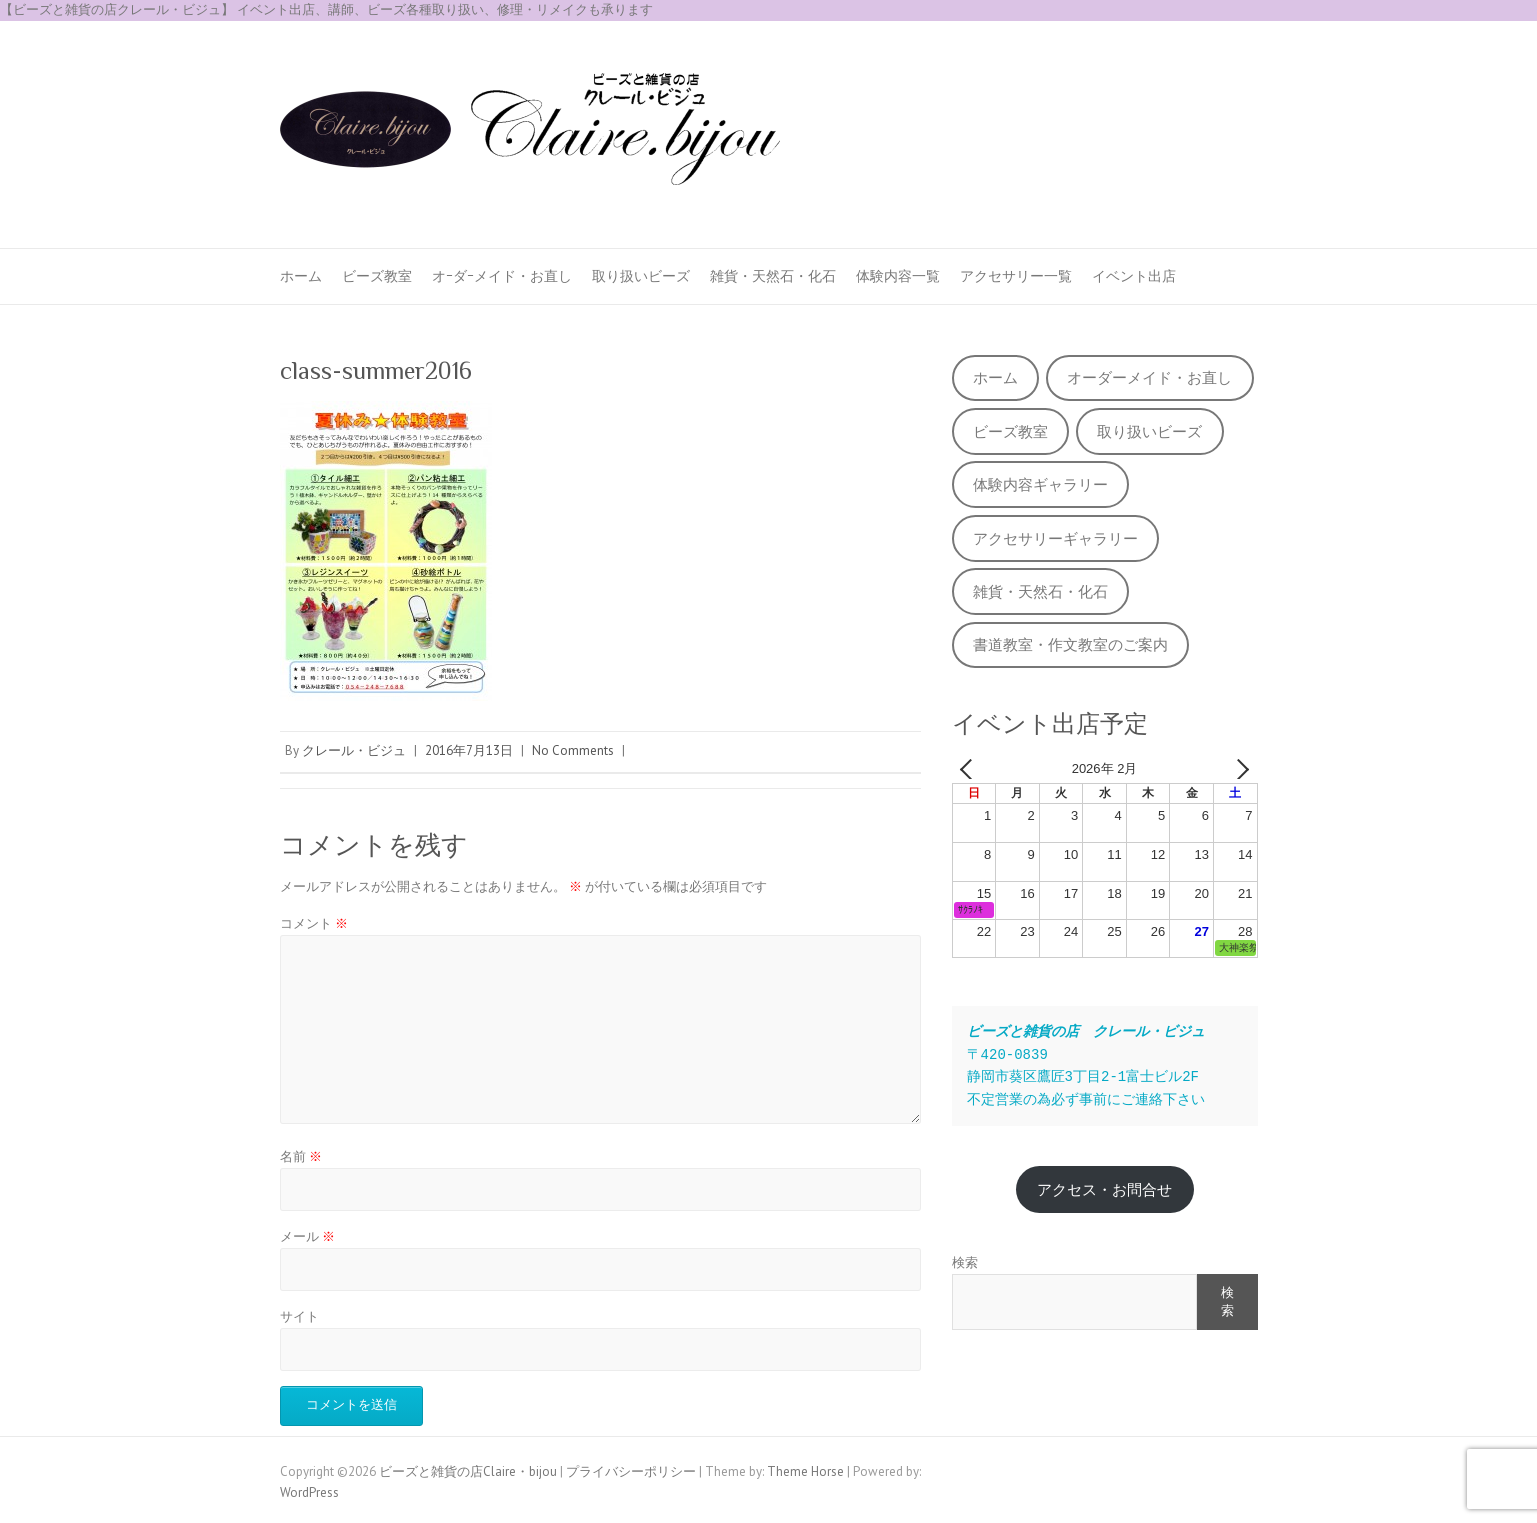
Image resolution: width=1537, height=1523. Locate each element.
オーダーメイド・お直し (1149, 377)
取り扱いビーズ (641, 276)
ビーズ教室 (377, 276)
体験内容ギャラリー (1040, 484)
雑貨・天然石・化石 (773, 276)
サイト (299, 1316)
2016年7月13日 (469, 750)
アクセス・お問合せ (1104, 1189)
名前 (301, 1156)
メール (307, 1236)
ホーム (301, 276)
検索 (965, 1262)
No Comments (573, 750)
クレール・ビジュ (354, 750)
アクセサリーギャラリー (1055, 538)
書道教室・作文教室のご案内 (1070, 644)
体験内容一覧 (898, 276)
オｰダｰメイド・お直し (502, 276)
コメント (314, 923)
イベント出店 (1134, 276)
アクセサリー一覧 (1016, 276)
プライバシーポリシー (631, 1471)
